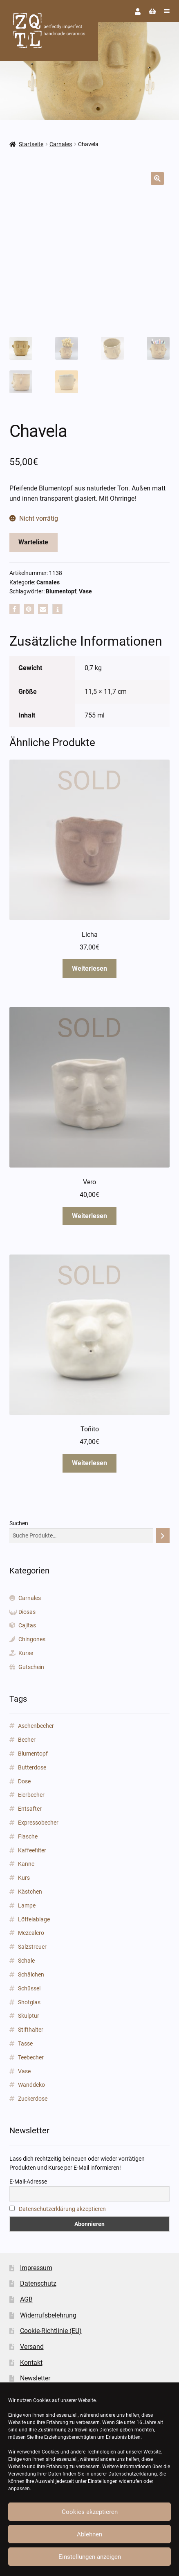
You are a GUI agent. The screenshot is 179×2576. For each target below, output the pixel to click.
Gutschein (31, 1667)
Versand (32, 2347)
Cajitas (27, 1625)
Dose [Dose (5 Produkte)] (24, 1781)
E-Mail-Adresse (28, 2181)
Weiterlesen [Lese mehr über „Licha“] (89, 968)
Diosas (27, 1612)
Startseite (31, 144)
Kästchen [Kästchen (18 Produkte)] (30, 1891)
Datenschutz (38, 2283)
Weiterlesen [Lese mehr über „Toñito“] (89, 1463)
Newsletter (35, 2378)
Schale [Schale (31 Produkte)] (26, 1960)
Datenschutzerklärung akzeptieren (62, 2209)
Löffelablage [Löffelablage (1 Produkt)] (34, 1919)
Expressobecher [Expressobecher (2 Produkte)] (38, 1822)
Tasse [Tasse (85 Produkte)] (25, 2043)
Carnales (60, 144)
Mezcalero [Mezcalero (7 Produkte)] (31, 1933)
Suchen (18, 1523)
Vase (85, 591)
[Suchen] (163, 1535)
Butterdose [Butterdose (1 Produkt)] (32, 1767)
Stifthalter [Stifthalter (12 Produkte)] (30, 2029)
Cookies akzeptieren (90, 2512)
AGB (26, 2299)
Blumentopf (61, 591)
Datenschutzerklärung (132, 2474)
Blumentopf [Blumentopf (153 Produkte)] (33, 1753)
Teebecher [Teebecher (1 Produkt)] (31, 2057)
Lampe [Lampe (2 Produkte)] (27, 1905)
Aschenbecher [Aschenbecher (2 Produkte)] (36, 1726)
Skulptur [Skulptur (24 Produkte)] (28, 2015)
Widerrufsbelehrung (48, 2315)
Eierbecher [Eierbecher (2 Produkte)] (31, 1795)
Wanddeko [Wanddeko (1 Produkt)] (31, 2084)
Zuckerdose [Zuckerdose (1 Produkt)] (32, 2098)
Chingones (31, 1639)
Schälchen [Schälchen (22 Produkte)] (31, 1974)
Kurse (25, 1653)
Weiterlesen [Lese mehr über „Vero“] (89, 1216)
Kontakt (31, 2363)
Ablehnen (89, 2534)
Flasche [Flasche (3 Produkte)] (28, 1836)
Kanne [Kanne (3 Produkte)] (26, 1864)
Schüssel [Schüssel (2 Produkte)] (29, 1988)
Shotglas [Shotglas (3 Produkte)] (29, 2002)
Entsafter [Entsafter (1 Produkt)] (30, 1808)
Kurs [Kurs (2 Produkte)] (24, 1877)
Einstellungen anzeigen (89, 2556)
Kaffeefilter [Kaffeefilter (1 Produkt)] (32, 1850)
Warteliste (33, 542)
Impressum (36, 2268)
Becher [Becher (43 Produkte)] (27, 1739)
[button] (157, 178)
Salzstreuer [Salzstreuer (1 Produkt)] (32, 1946)
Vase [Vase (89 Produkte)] (24, 2071)
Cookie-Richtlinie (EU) (51, 2331)
